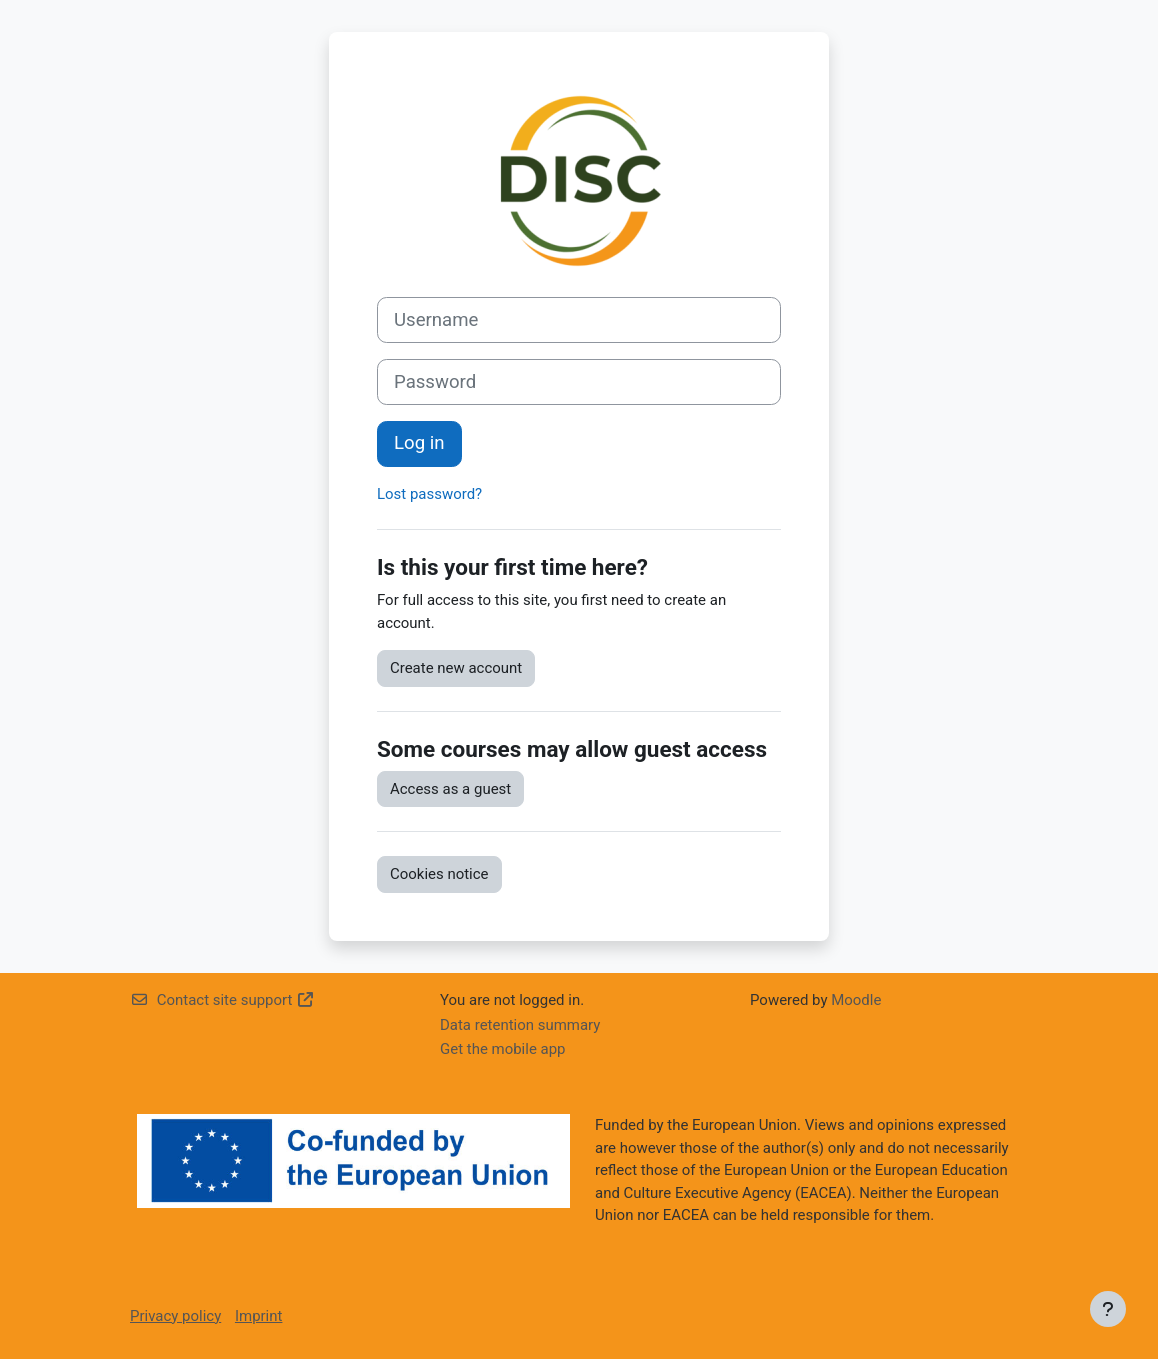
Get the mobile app (503, 1049)
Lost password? (429, 494)
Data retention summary (520, 1025)
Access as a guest (450, 789)
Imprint (258, 1316)
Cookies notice (439, 874)
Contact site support (222, 1000)
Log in (419, 443)
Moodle (856, 1000)
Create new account (456, 668)
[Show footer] (1108, 1309)
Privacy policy (175, 1316)
